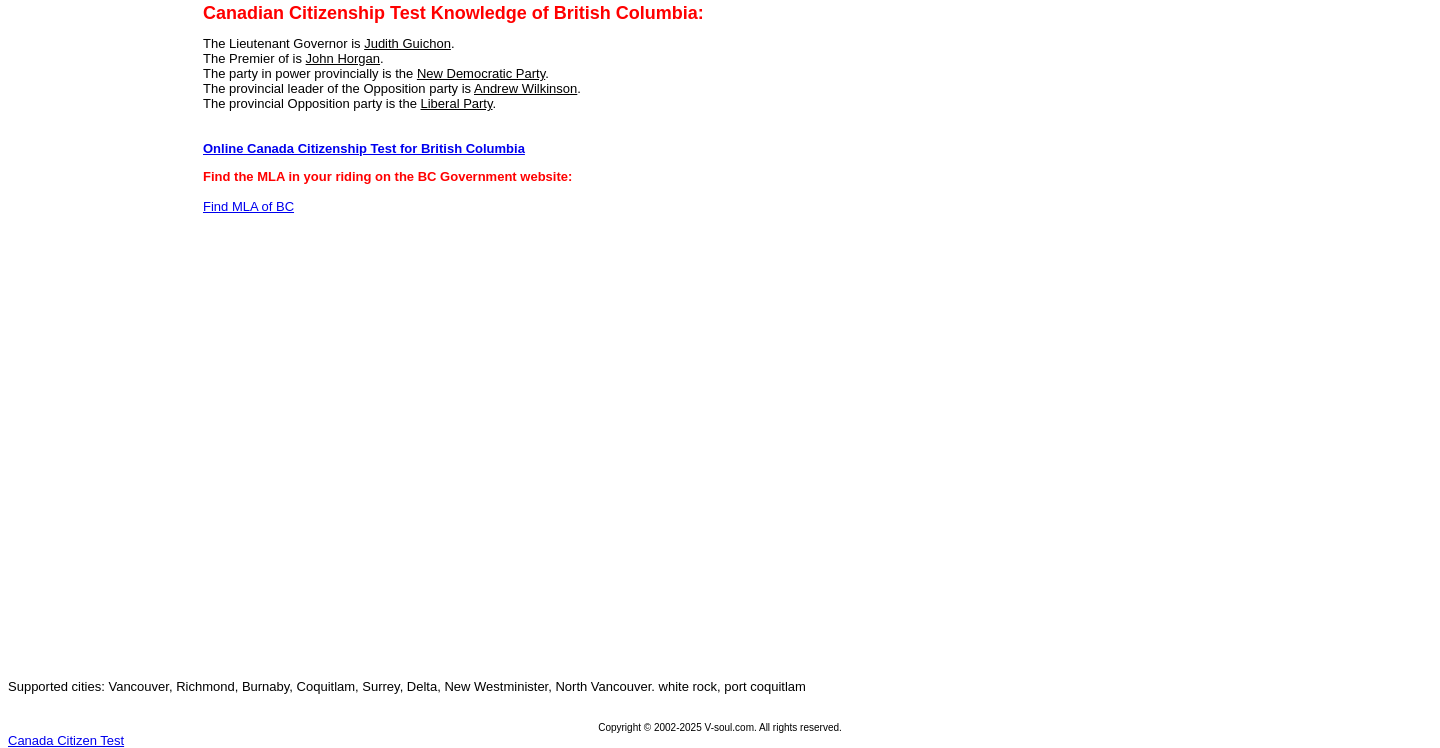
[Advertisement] (91, 363)
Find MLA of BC (248, 206)
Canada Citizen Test (66, 740)
